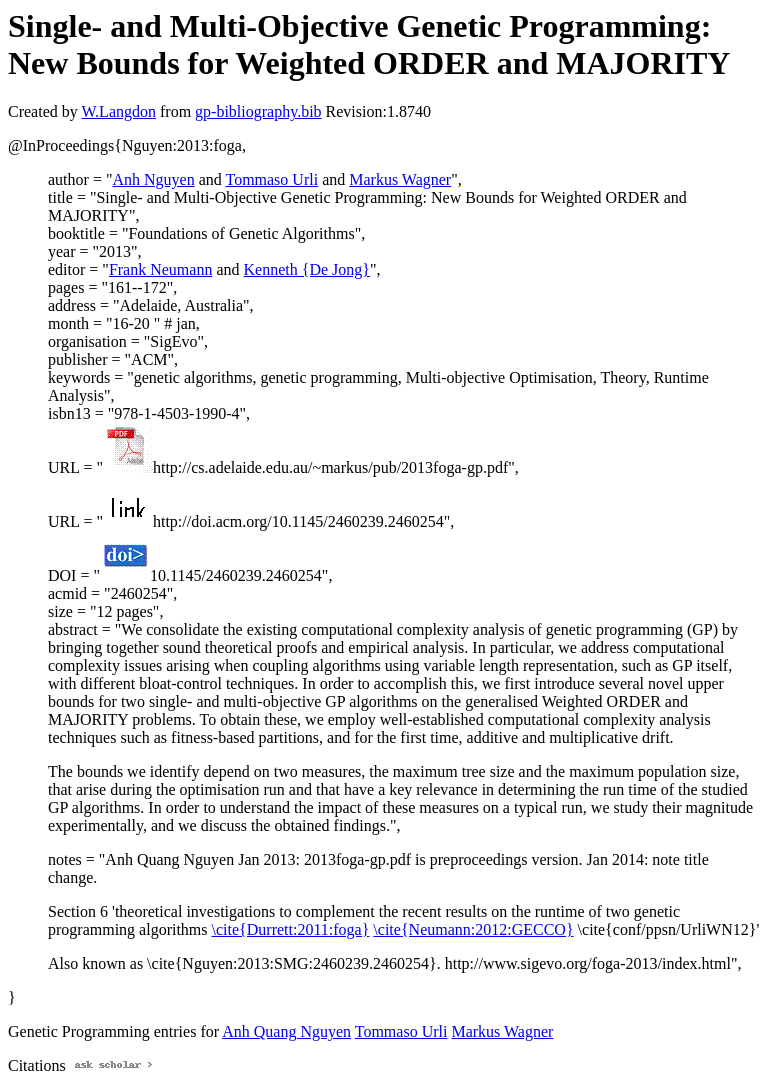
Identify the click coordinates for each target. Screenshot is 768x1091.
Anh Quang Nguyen (286, 1031)
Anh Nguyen (153, 179)
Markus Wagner (400, 179)
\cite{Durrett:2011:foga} (291, 929)
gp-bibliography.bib (258, 111)
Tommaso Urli (271, 179)
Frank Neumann (161, 269)
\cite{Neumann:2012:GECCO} (473, 929)
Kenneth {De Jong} (307, 269)
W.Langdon (118, 111)
